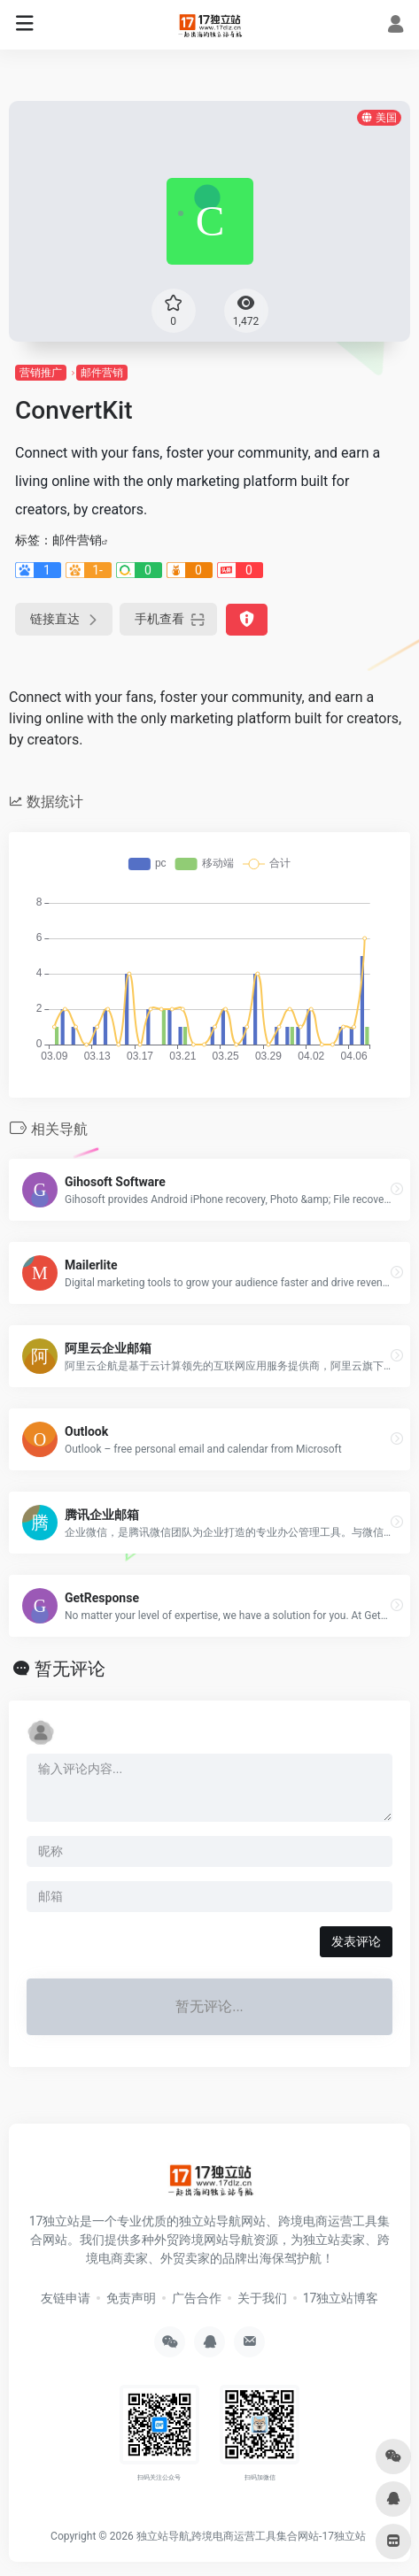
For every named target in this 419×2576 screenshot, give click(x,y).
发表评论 (356, 1941)
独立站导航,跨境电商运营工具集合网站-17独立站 (251, 2536)
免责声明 (131, 2298)
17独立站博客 (341, 2298)
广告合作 (196, 2298)
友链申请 (65, 2298)
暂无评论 (70, 1668)
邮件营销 (102, 372)
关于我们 (262, 2298)
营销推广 (40, 372)
